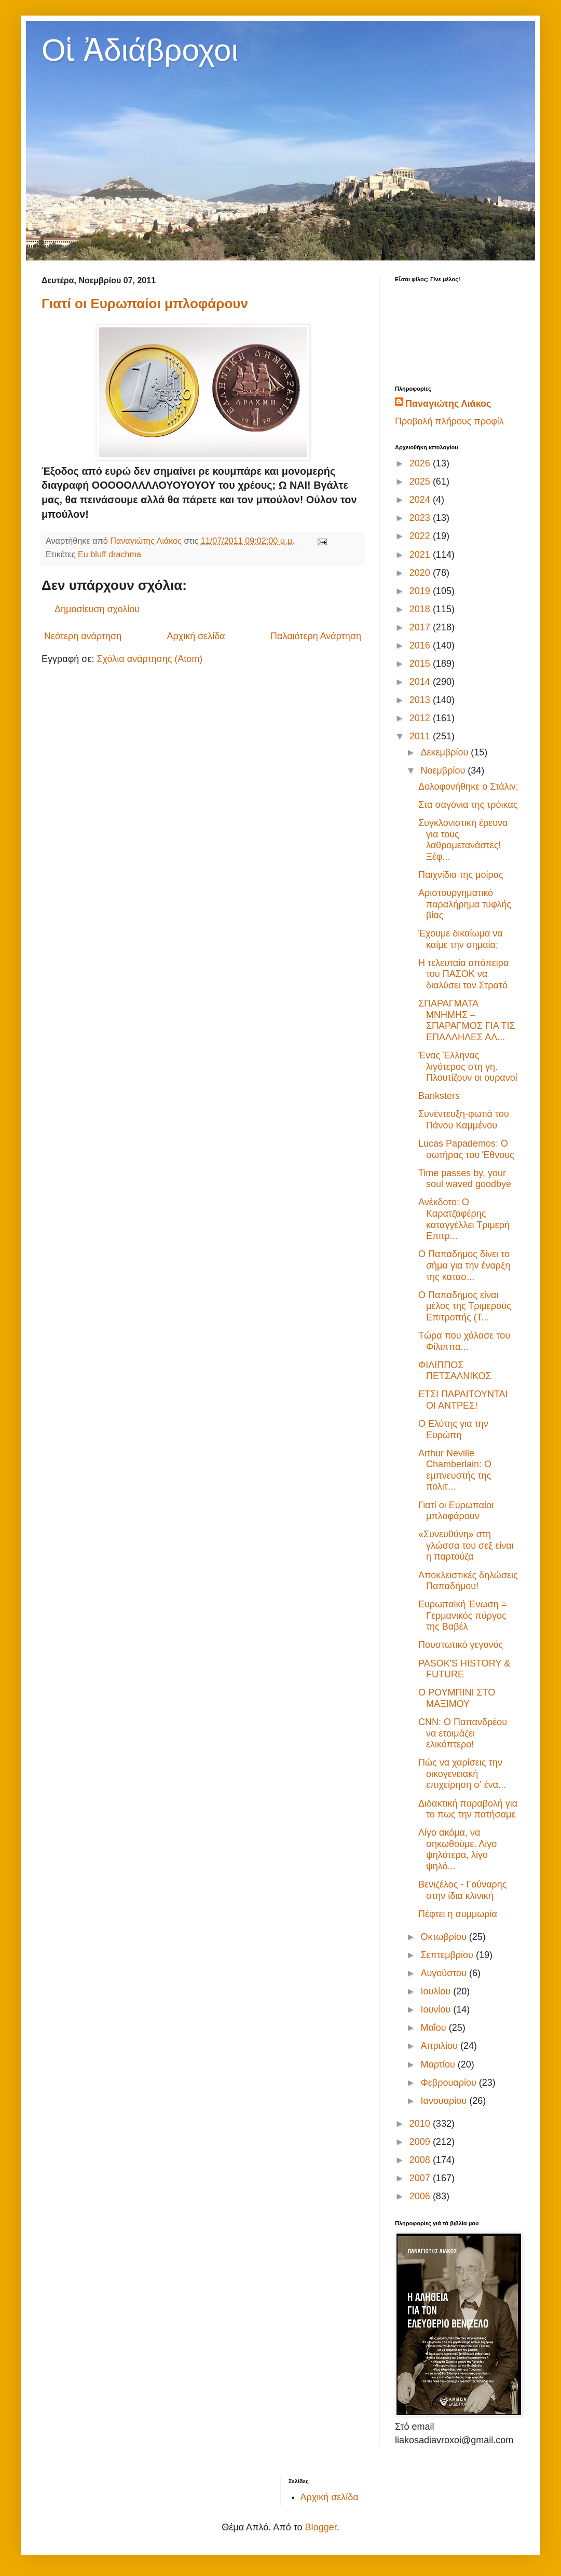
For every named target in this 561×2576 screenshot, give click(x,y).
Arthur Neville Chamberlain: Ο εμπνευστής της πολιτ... (454, 1470)
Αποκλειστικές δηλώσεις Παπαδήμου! (468, 1581)
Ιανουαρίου (444, 2101)
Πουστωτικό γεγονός (460, 1645)
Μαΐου (434, 2027)
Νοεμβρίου (444, 770)
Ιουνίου (436, 2009)
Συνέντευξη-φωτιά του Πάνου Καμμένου (463, 1120)
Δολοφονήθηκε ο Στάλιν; (468, 786)
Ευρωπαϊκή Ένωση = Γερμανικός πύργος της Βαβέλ (462, 1615)
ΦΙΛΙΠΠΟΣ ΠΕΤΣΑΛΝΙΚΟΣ (454, 1371)
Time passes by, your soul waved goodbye (464, 1179)
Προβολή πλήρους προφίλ (449, 421)
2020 (421, 573)
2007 (421, 2178)
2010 (421, 2123)
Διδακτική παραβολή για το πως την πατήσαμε (467, 1809)
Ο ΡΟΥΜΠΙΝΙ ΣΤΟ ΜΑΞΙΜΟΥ (456, 1698)
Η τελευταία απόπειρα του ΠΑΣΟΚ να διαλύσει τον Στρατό (463, 974)
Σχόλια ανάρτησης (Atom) (149, 659)
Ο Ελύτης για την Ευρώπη (453, 1429)
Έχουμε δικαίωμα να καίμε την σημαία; (460, 939)
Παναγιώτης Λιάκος (448, 403)
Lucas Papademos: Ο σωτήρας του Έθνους (466, 1149)
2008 (421, 2160)
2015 (421, 663)
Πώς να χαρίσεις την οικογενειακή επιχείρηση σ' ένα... (462, 1773)
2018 (421, 609)
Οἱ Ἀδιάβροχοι (140, 50)
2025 (421, 481)
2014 (421, 682)
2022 (421, 536)
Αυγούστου (444, 1973)
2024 (421, 499)
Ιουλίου (436, 1991)
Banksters (439, 1096)
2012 (421, 718)
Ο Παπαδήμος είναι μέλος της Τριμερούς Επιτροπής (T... (464, 1306)
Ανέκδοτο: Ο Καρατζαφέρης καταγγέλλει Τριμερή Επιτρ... (464, 1219)
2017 (421, 627)
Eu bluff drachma (109, 554)
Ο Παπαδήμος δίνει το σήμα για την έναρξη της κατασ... (464, 1265)
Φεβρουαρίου (449, 2082)
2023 (421, 518)
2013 (421, 700)
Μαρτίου (438, 2064)
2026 (421, 463)
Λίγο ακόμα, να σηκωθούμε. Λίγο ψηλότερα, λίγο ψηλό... (457, 1849)
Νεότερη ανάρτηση (82, 636)
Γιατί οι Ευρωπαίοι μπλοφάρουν (145, 303)
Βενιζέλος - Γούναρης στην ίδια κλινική (462, 1890)
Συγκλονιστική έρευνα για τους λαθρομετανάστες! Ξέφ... (463, 840)
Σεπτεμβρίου (448, 1955)
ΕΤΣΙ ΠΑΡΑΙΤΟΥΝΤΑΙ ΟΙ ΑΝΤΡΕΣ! (463, 1400)
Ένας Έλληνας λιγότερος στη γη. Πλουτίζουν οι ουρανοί (467, 1066)
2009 (421, 2142)
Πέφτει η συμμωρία (457, 1914)
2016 (421, 645)
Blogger (321, 2527)
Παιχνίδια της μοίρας (460, 875)
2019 (421, 591)
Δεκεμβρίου (445, 752)
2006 (421, 2196)
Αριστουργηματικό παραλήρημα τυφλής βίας (464, 904)
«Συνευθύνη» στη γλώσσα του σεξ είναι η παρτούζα (466, 1545)
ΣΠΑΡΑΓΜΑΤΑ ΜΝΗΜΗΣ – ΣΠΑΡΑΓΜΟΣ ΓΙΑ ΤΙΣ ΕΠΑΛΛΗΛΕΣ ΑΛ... (466, 1020)
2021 (421, 554)
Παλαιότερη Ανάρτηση (315, 636)
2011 (421, 736)
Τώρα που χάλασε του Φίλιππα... (464, 1341)
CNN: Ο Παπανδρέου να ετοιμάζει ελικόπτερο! (462, 1733)
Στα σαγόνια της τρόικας (467, 805)
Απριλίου (440, 2046)
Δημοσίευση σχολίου (97, 609)
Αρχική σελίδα (196, 636)
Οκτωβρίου (444, 1937)
